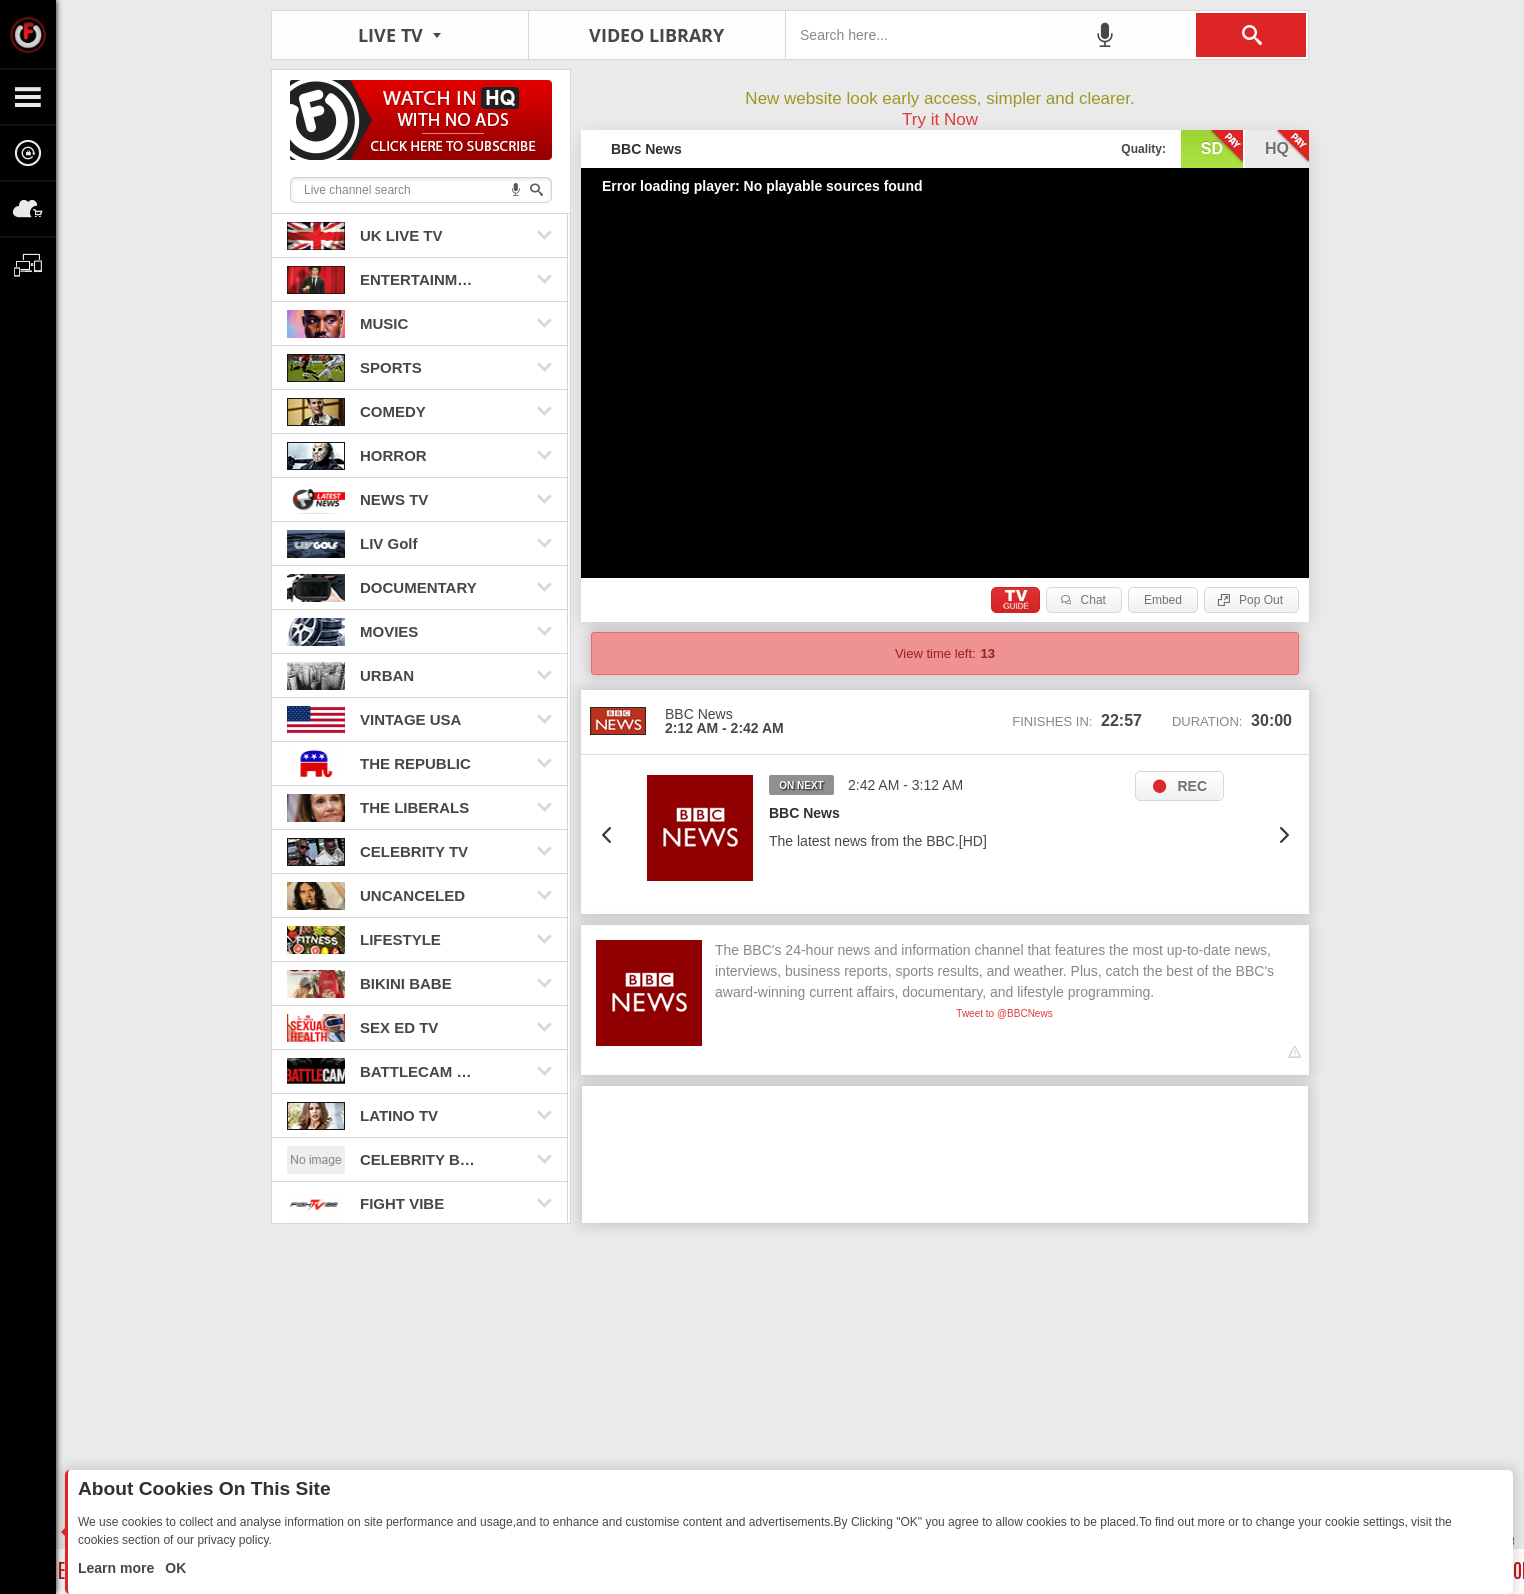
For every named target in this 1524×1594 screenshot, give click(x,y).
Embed (1163, 600)
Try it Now (940, 119)
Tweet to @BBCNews (1004, 1013)
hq (1287, 147)
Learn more (118, 1568)
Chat (1093, 600)
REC (1192, 786)
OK (173, 1568)
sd (1222, 147)
